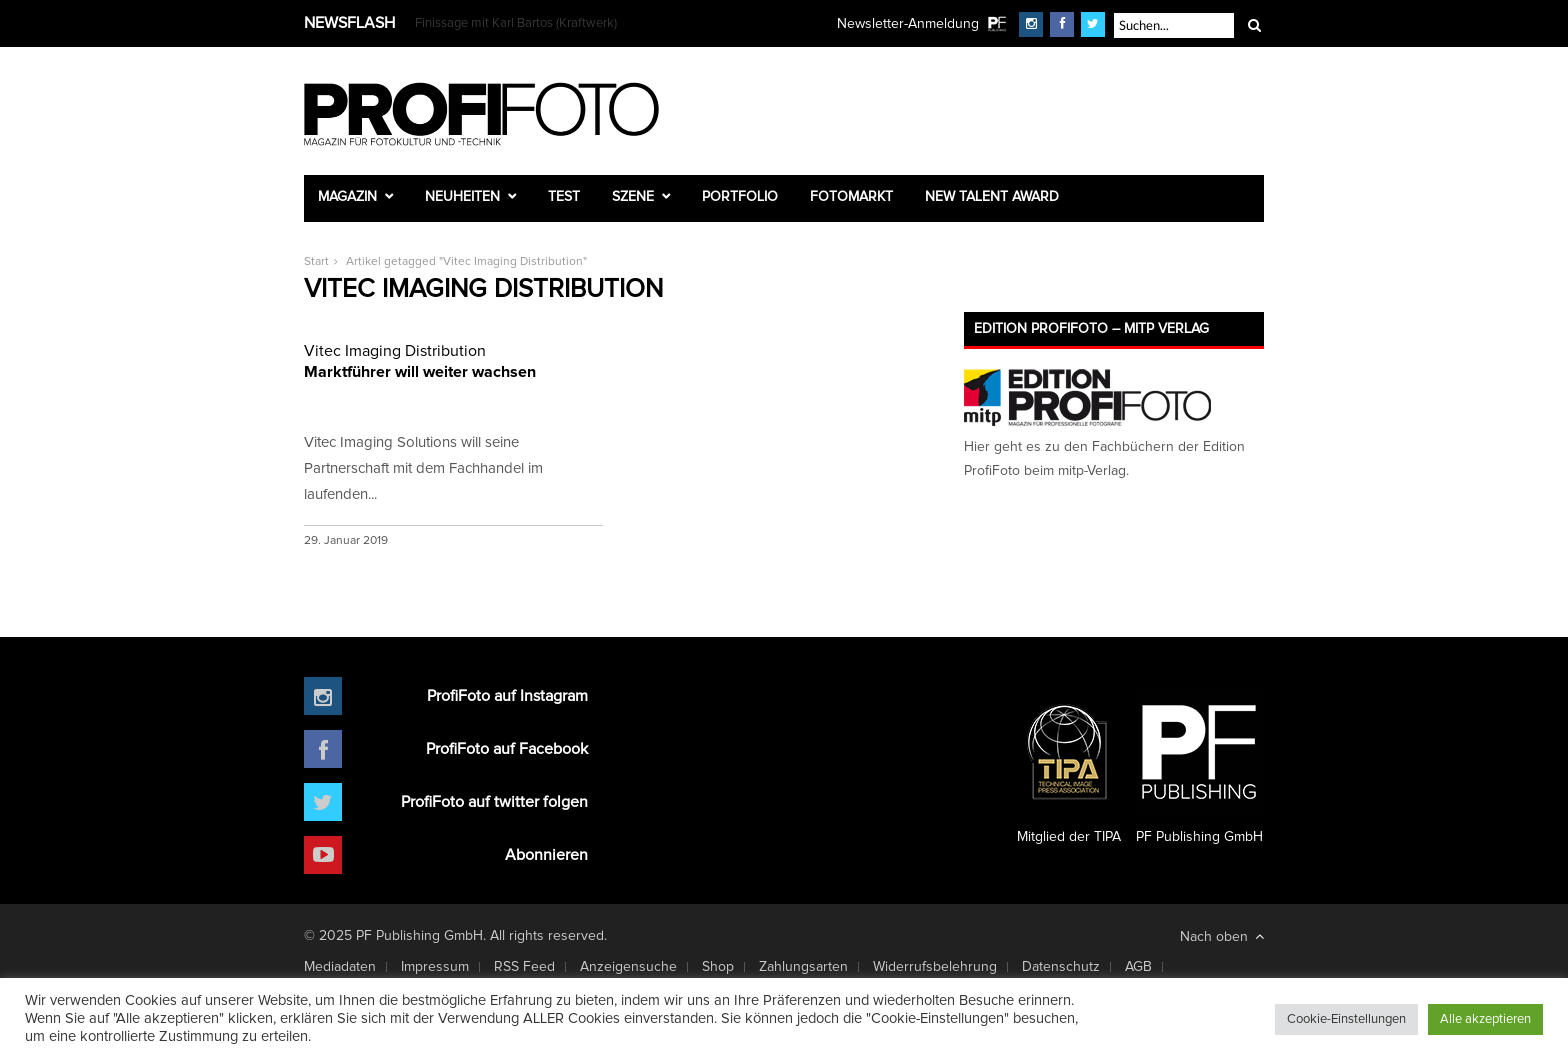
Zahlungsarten (803, 967)
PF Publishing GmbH (1199, 766)
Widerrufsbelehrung (935, 967)
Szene (633, 197)
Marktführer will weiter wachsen (453, 360)
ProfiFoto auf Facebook (507, 749)
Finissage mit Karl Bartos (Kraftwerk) (516, 23)
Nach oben (1222, 936)
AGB (1138, 967)
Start (316, 262)
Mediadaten (340, 967)
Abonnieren (546, 855)
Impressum (435, 967)
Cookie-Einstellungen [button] (1346, 1019)
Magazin (347, 197)
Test (564, 197)
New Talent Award (992, 197)
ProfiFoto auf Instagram (507, 696)
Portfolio (740, 197)
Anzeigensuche (628, 967)
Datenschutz (1061, 967)
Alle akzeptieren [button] (1485, 1019)
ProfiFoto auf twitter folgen (494, 802)
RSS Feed (524, 967)
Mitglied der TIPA (1069, 766)
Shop (718, 967)
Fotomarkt (851, 197)
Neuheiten (462, 197)
